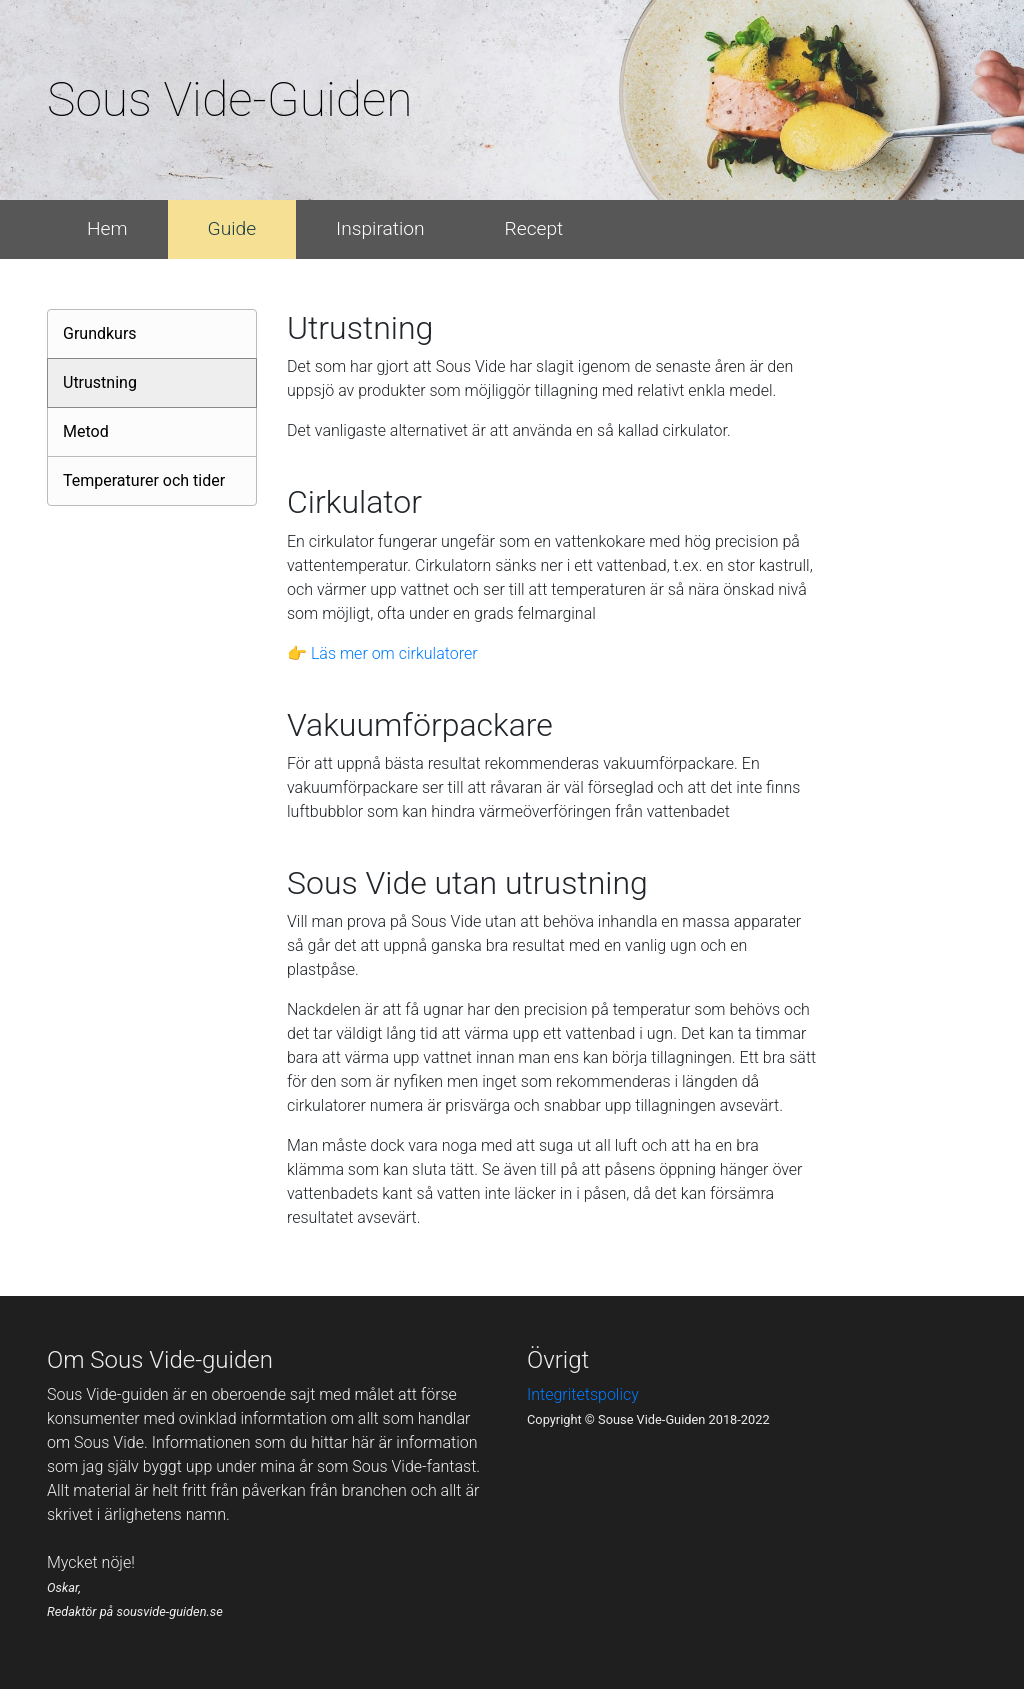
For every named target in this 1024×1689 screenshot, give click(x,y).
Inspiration (380, 228)
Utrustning (100, 382)
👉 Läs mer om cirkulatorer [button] (382, 653)
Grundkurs (100, 333)
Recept (534, 228)
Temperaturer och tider (144, 480)
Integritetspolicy (583, 1394)
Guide (232, 228)
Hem (107, 228)
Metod (86, 431)
